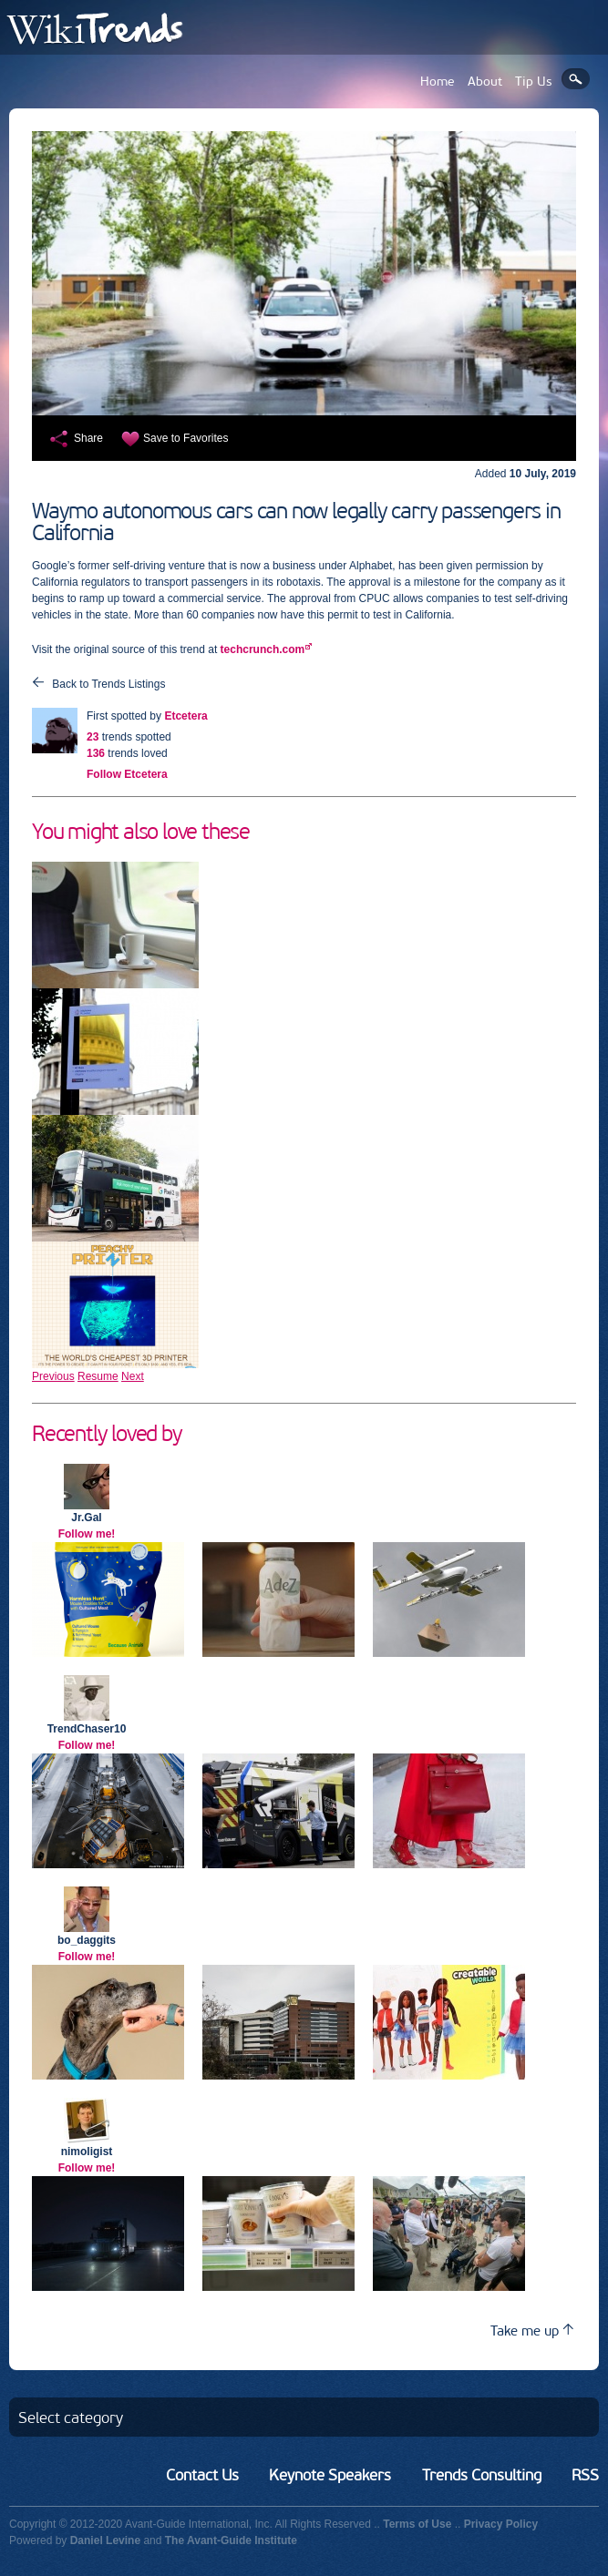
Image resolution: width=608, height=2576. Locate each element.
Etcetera (185, 716)
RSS (585, 2475)
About (485, 81)
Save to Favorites (185, 438)
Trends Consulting (481, 2475)
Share (88, 438)
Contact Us (202, 2475)
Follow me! (87, 1534)
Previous (53, 1376)
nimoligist (87, 2151)
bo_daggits (86, 1940)
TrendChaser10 (87, 1728)
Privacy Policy (501, 2524)
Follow (127, 774)
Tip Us (533, 81)
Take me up (531, 2330)
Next (132, 1376)
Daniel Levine (105, 2540)
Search (576, 78)
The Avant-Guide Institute (231, 2540)
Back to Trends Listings (108, 684)
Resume (98, 1376)
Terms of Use (417, 2524)
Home (437, 81)
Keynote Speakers (330, 2475)
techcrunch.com (263, 649)
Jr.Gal (86, 1517)
